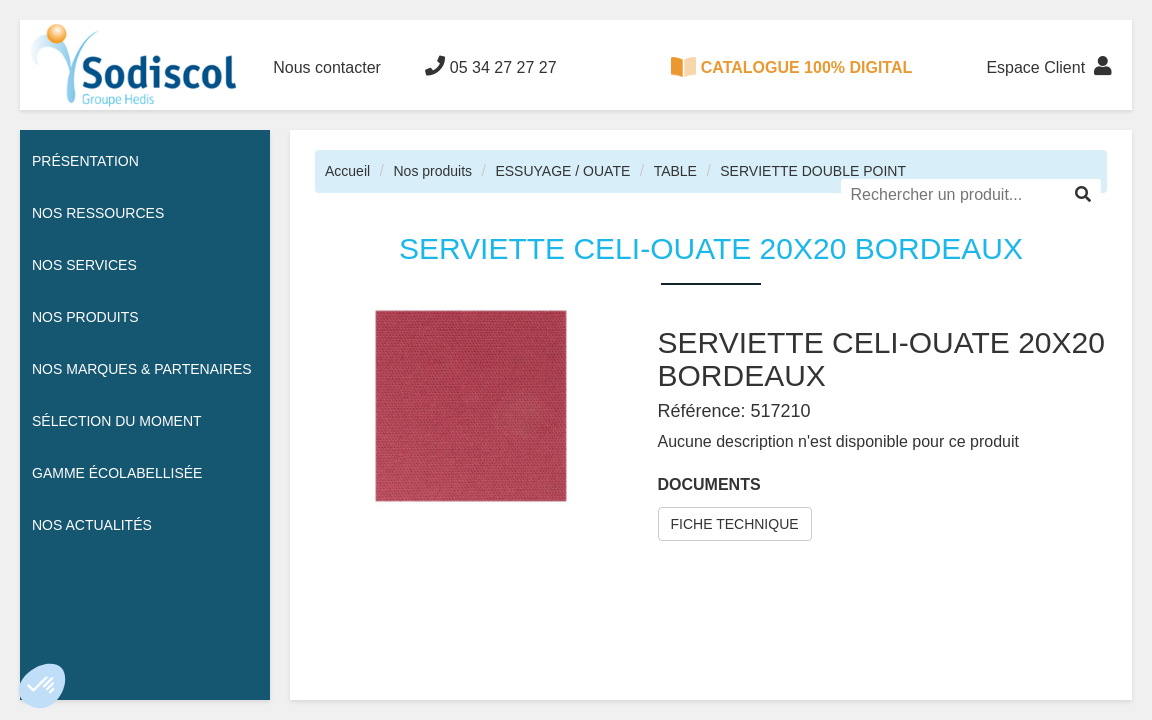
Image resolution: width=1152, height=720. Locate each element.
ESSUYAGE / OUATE (562, 171)
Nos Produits (85, 317)
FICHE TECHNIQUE (735, 524)
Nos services (84, 265)
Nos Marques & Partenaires (142, 369)
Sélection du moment (117, 421)
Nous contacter (327, 67)
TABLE (675, 171)
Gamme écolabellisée (117, 473)
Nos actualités (92, 525)
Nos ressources (98, 213)
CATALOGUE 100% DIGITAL (792, 67)
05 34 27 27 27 (490, 66)
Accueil (347, 171)
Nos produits (432, 171)
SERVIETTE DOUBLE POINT (813, 171)
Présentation (85, 161)
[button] (42, 686)
